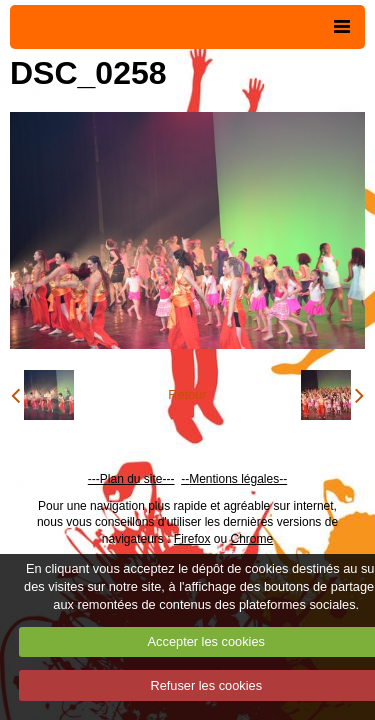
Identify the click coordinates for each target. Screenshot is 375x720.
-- (185, 479)
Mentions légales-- (238, 479)
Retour (187, 394)
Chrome (252, 539)
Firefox (192, 539)
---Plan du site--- (131, 479)
